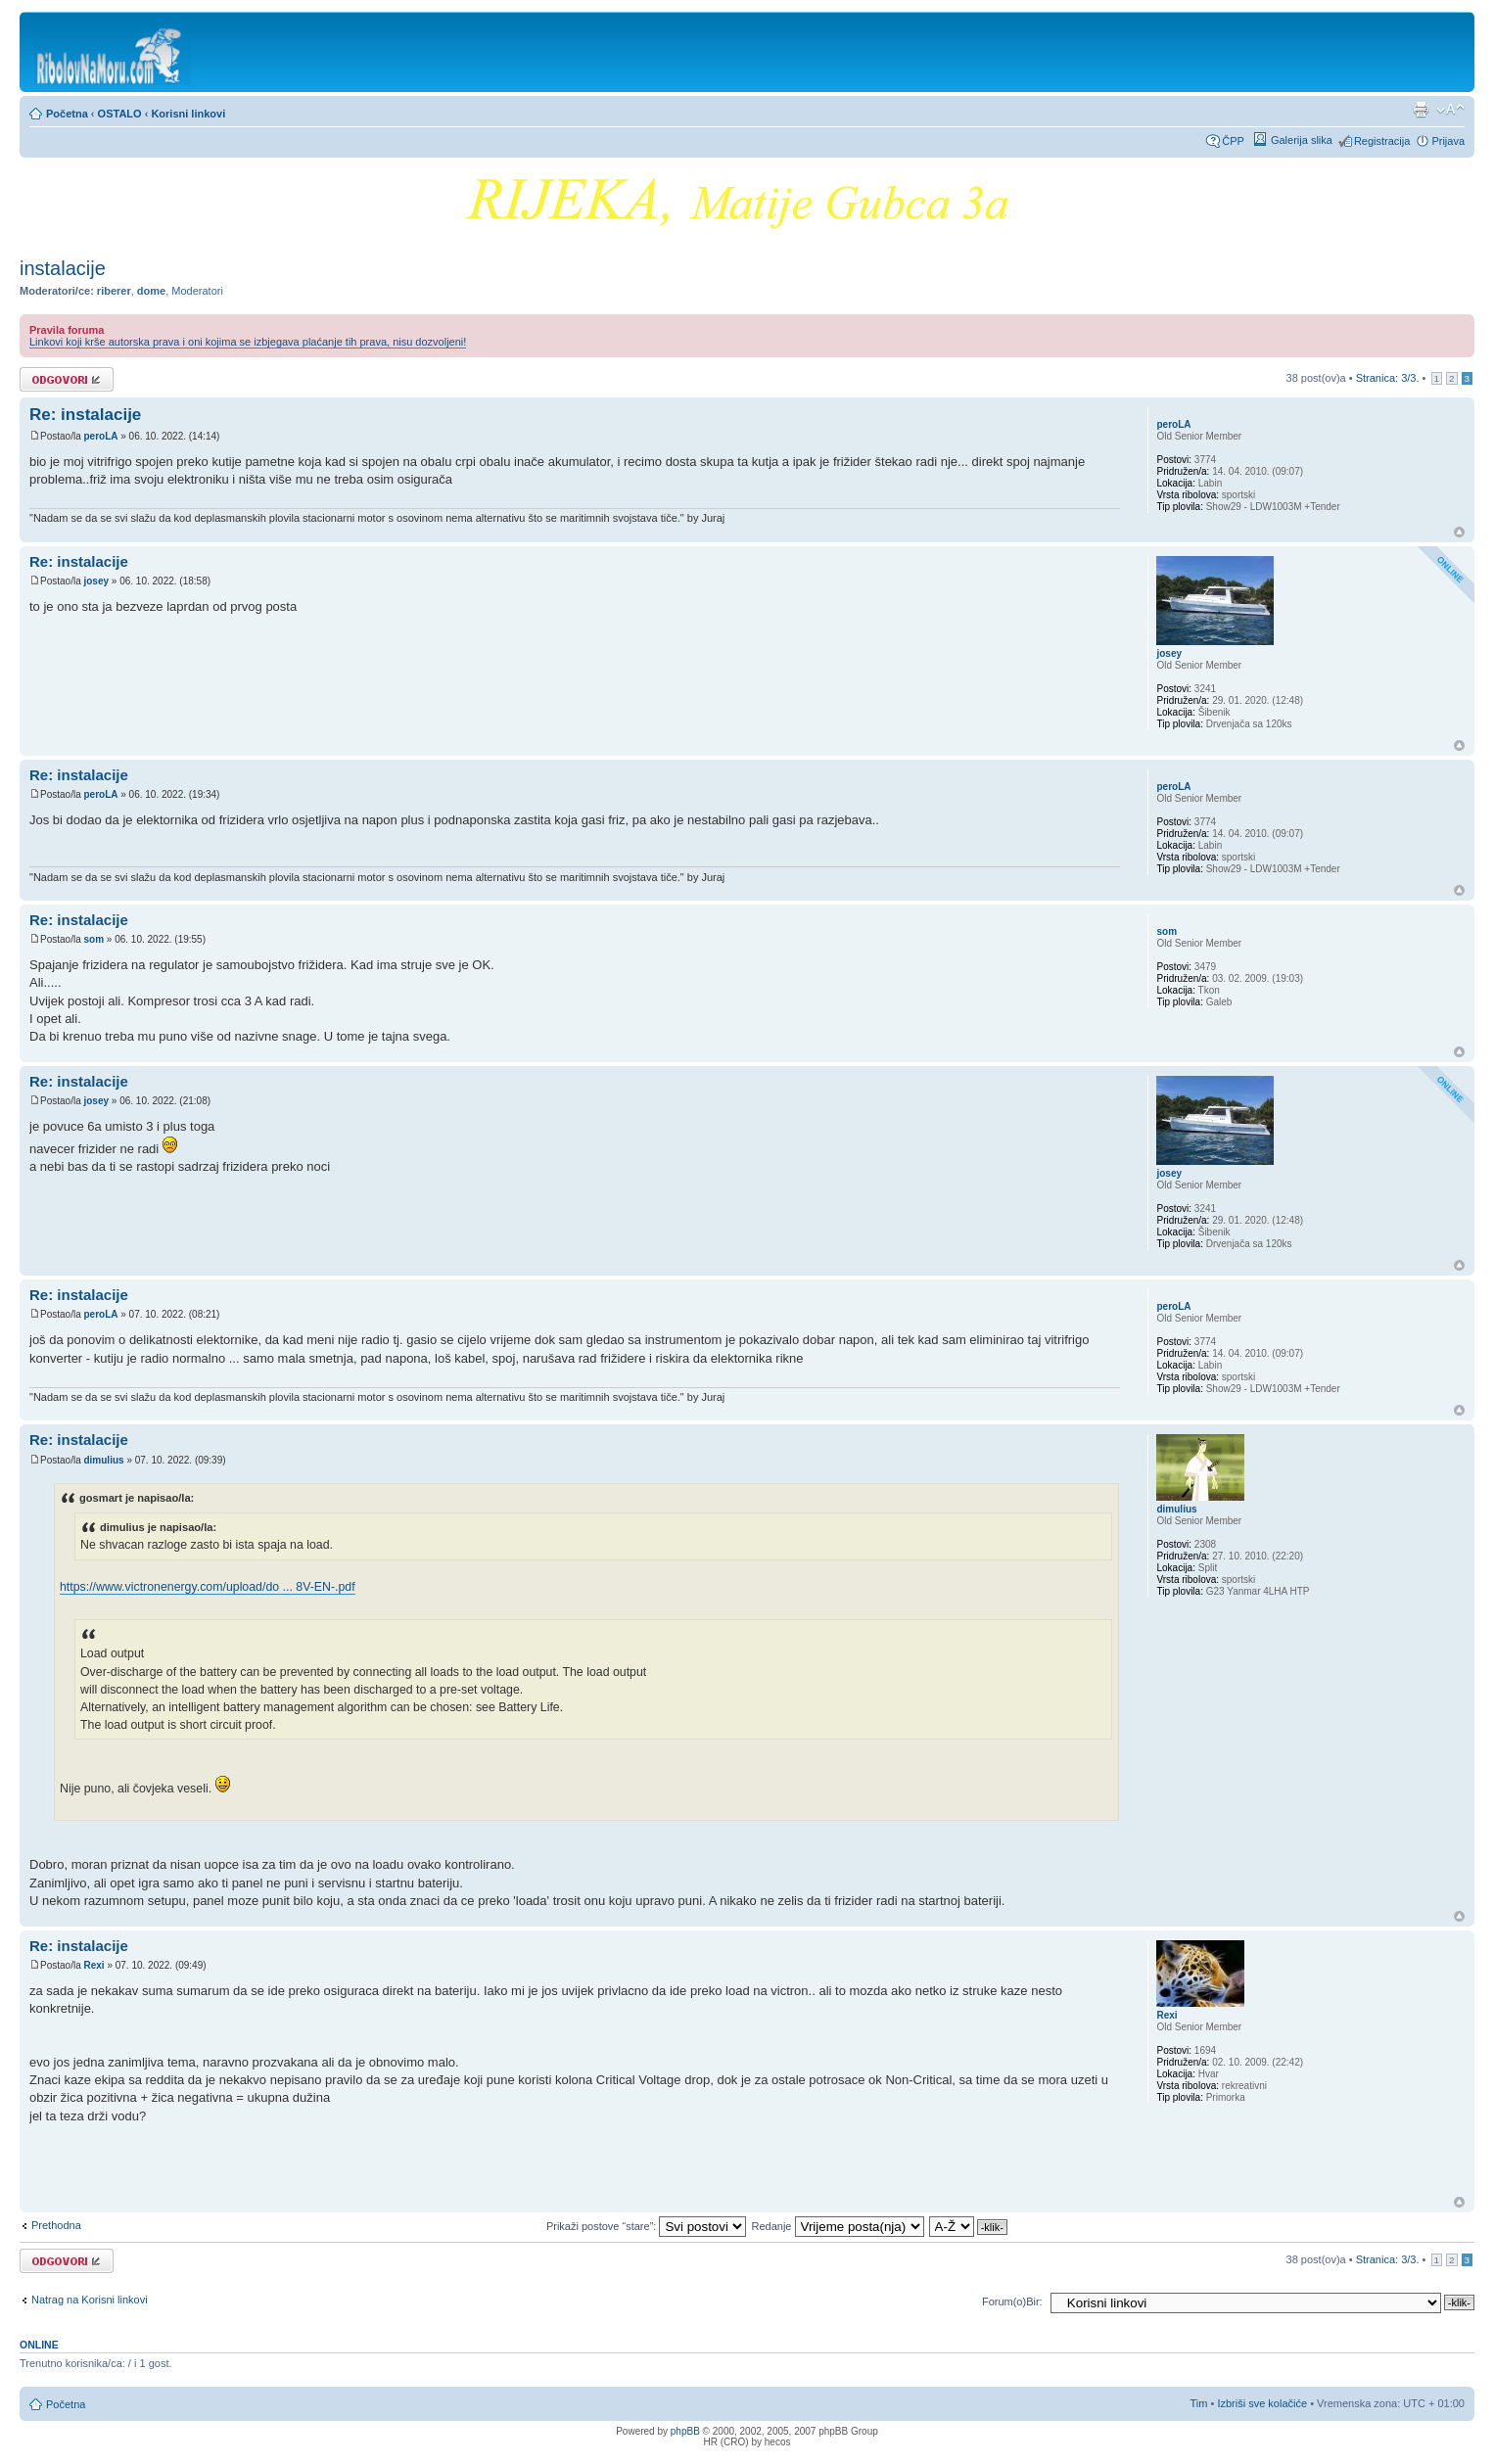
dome (151, 291)
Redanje (837, 2226)
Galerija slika (1301, 140)
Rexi (93, 1965)
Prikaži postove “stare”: (646, 2226)
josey (96, 581)
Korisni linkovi (188, 113)
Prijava (1448, 141)
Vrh (1459, 532)
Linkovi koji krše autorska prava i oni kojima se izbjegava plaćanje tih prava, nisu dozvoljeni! (247, 342)
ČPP (1233, 141)
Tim (1199, 2403)
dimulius (103, 1460)
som (93, 939)
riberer (114, 291)
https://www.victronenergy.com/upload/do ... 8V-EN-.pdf (207, 1587)
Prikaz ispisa (1420, 109)
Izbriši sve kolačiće (1262, 2403)
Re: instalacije (85, 414)
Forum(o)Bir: (1012, 2301)
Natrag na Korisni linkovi (89, 2299)
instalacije (63, 268)
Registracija (1382, 141)
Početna (67, 113)
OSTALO (120, 113)
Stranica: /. (1388, 378)
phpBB (685, 2431)
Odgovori (67, 379)
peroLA (100, 436)
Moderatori (197, 291)
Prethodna (56, 2225)
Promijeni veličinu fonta (1450, 109)
